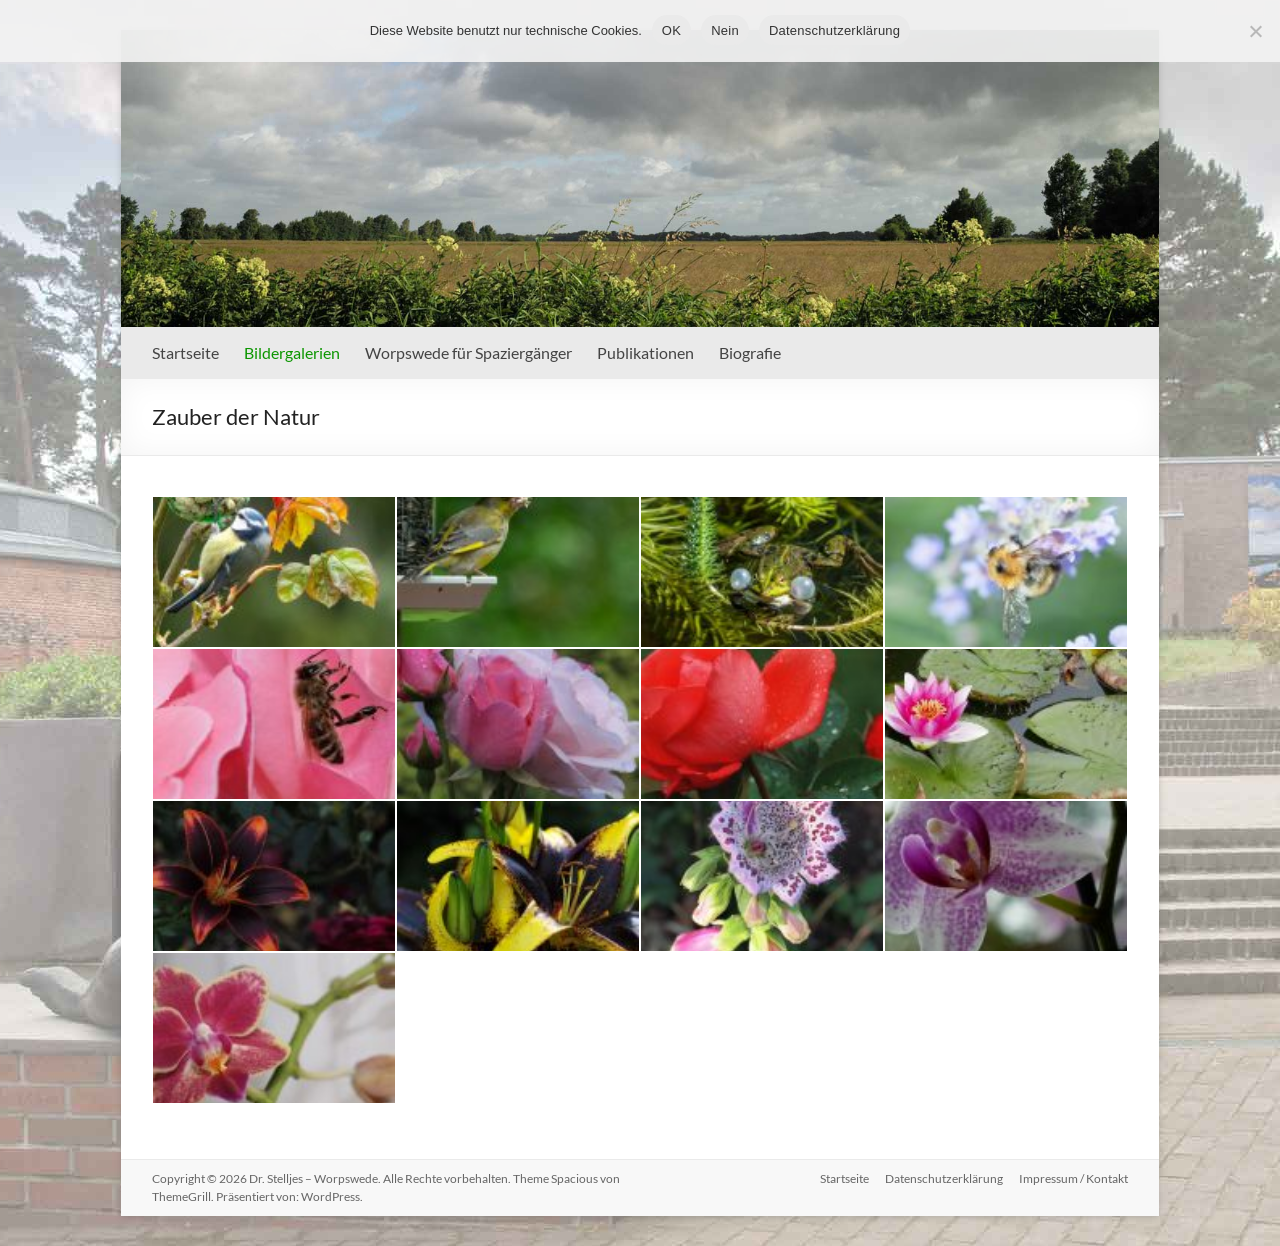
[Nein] (1255, 31)
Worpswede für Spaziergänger (468, 352)
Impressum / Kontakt (1073, 1178)
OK (671, 30)
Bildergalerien (292, 352)
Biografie (750, 352)
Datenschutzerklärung (944, 1178)
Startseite (185, 352)
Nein (725, 30)
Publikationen (645, 352)
